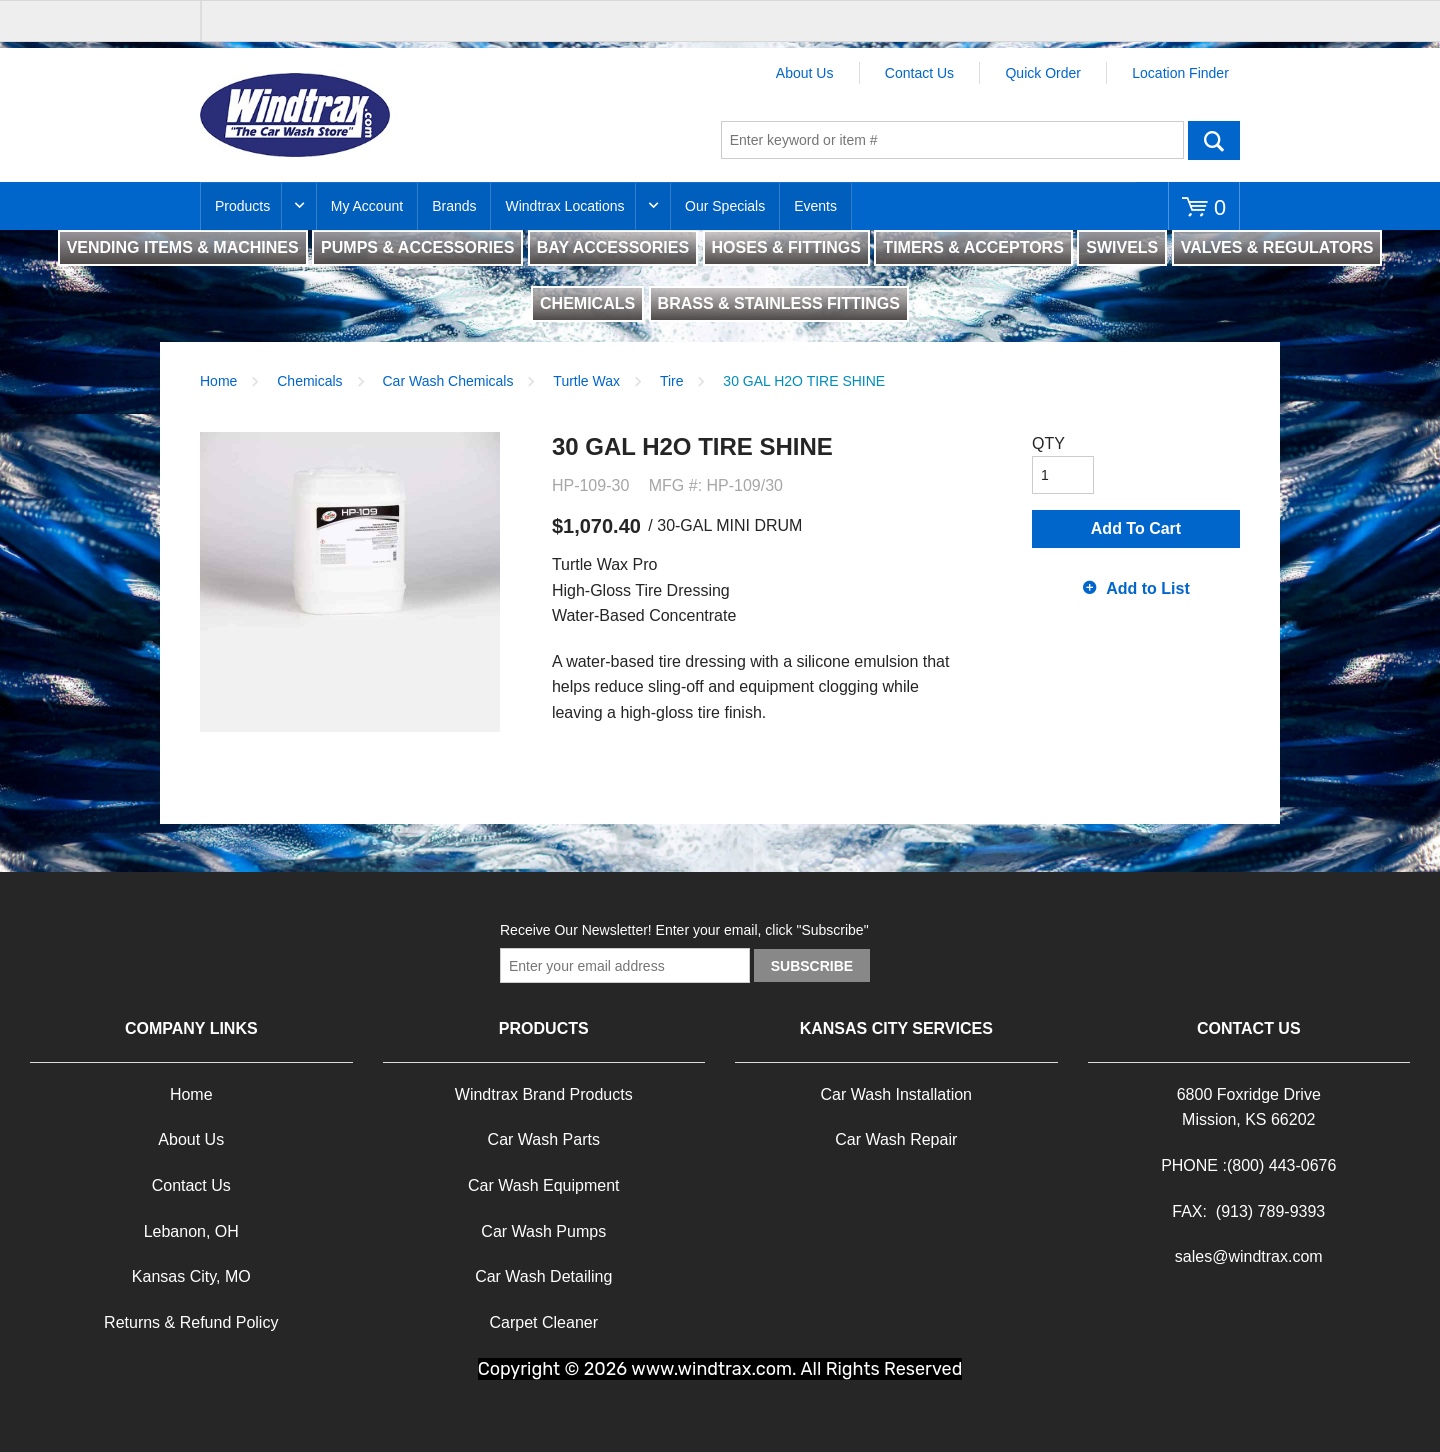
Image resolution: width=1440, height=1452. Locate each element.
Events (815, 206)
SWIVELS (1122, 247)
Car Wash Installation (896, 1094)
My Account (367, 206)
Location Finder (1180, 73)
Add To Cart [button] (1136, 528)
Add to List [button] (1148, 588)
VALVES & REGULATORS (1277, 247)
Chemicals (309, 381)
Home (218, 381)
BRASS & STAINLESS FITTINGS (779, 303)
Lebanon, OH (191, 1231)
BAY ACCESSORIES (613, 247)
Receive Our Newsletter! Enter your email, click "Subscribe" (684, 930)
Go (1214, 140)
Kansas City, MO (191, 1276)
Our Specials (725, 206)
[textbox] (952, 140)
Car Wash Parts (544, 1139)
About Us (805, 73)
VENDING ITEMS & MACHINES (183, 247)
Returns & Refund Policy (191, 1322)
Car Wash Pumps (543, 1231)
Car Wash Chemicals (448, 381)
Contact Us (919, 73)
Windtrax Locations (564, 206)
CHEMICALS (587, 303)
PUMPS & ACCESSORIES (417, 247)
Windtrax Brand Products (544, 1094)
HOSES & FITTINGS (786, 247)
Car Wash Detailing (543, 1276)
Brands (454, 206)
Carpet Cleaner (544, 1322)
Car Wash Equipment (543, 1185)
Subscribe (812, 966)
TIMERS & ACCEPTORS (973, 247)
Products (242, 206)
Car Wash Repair (896, 1139)
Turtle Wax (586, 381)
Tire (672, 381)
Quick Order (1042, 73)
